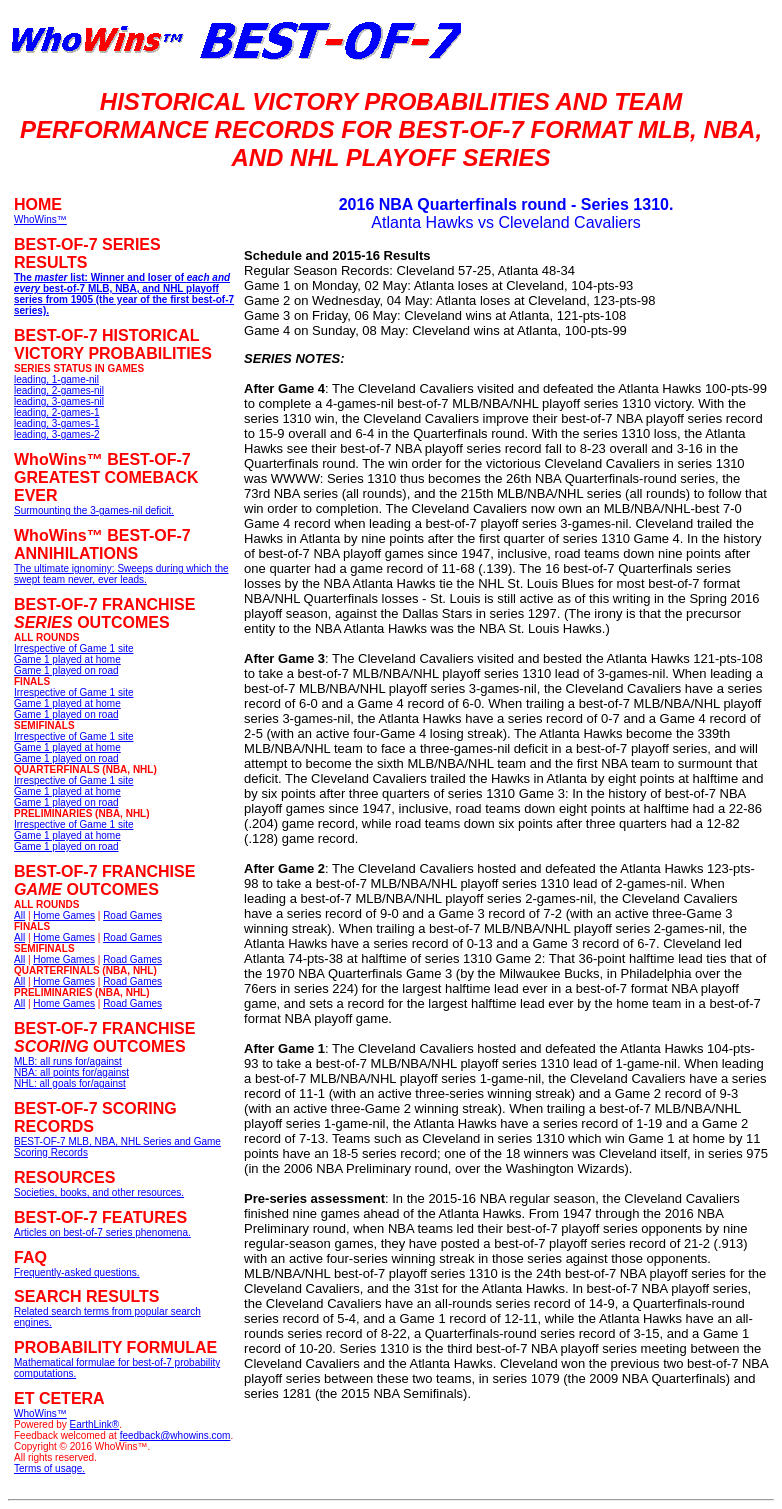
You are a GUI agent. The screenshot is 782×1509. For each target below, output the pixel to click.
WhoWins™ (40, 1413)
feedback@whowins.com (175, 1435)
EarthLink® (95, 1424)
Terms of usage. (49, 1468)
